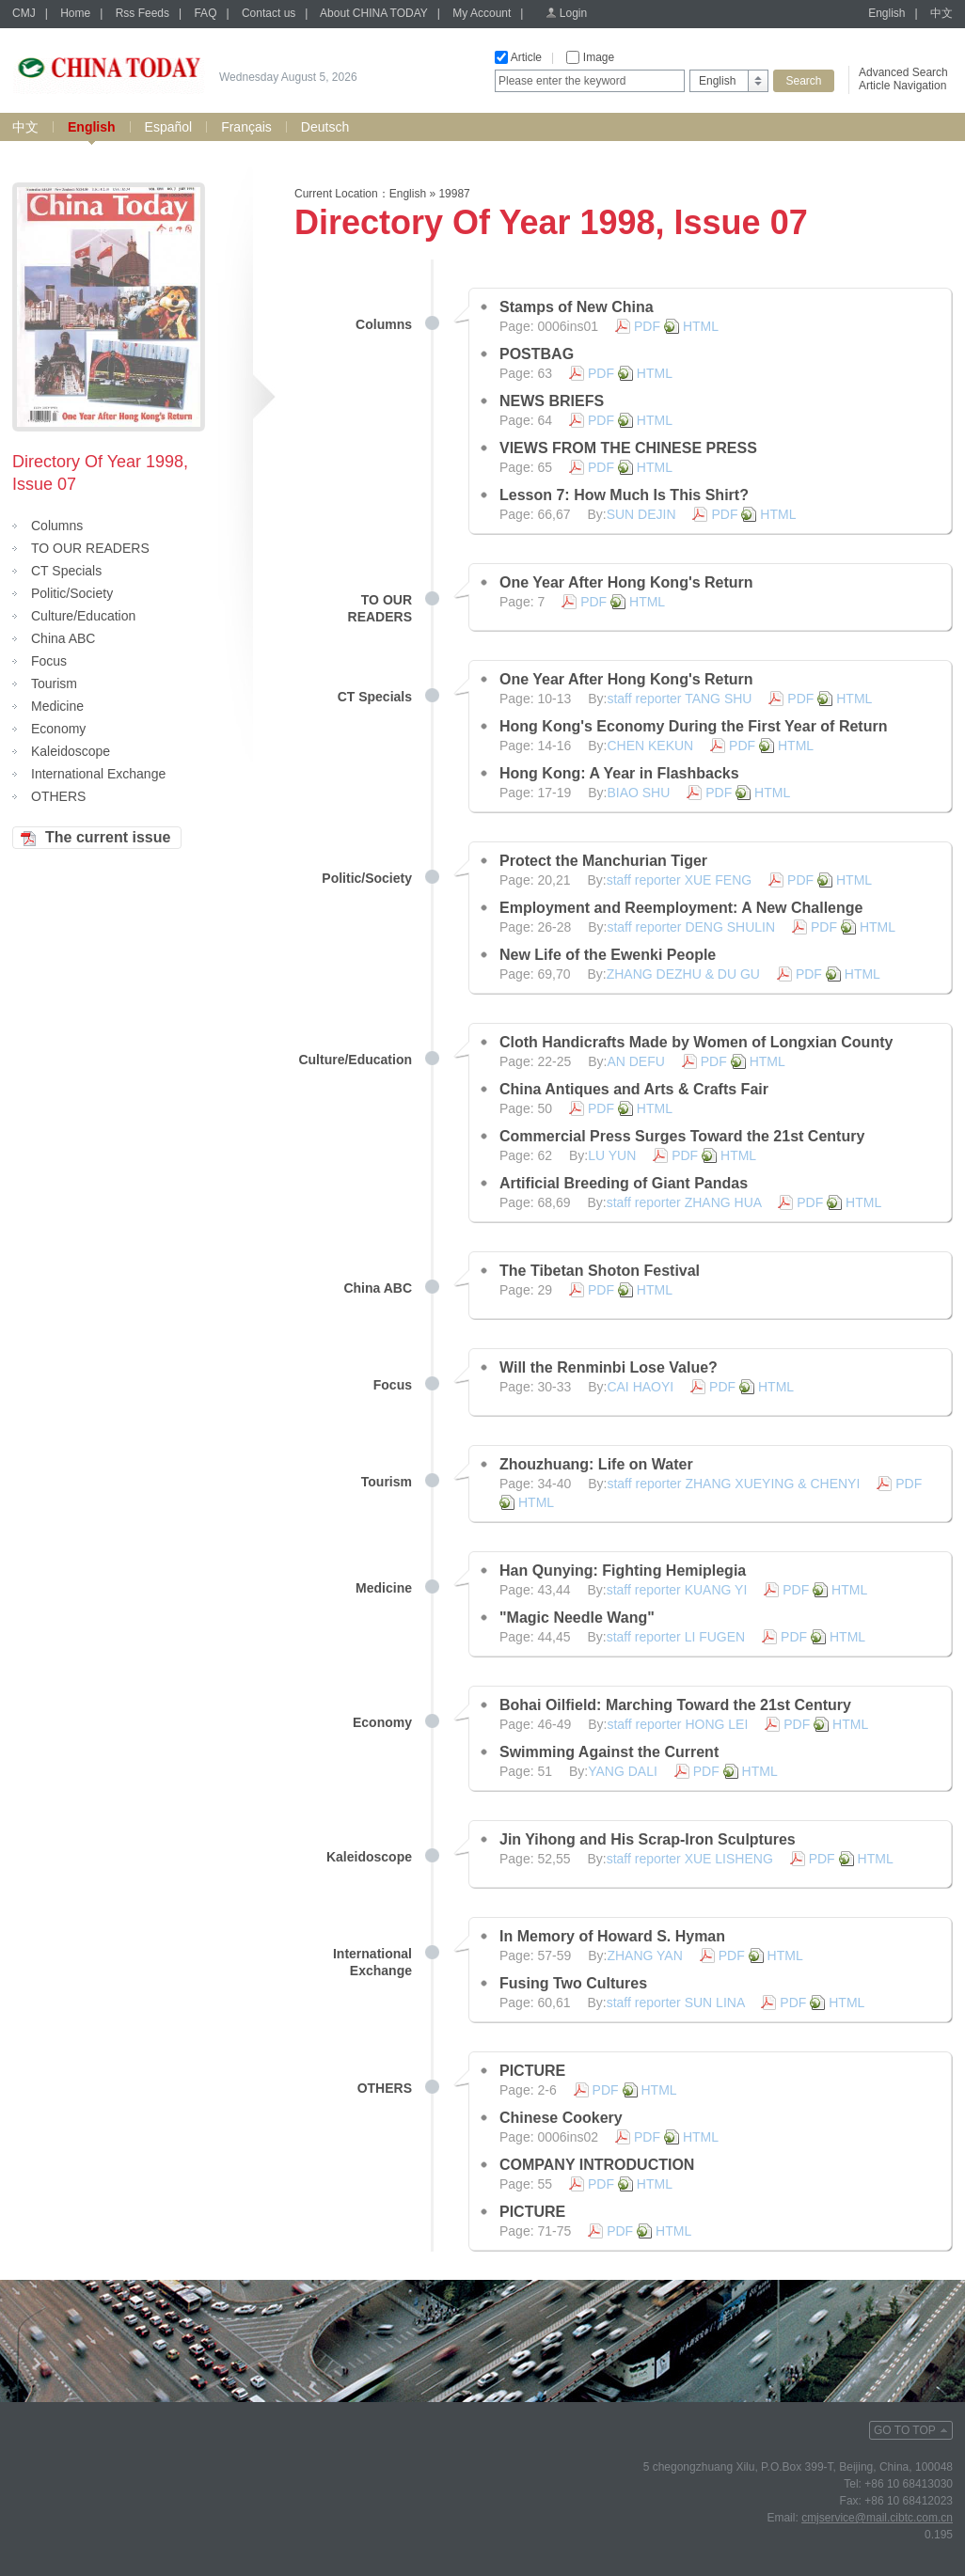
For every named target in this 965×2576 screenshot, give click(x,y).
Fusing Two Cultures (573, 1983)
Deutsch (325, 126)
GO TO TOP (905, 2430)
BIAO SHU (638, 792)
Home (75, 13)
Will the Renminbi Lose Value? (608, 1367)
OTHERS (58, 796)
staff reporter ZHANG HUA (684, 1202)
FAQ (205, 13)
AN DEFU (635, 1061)
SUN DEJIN (641, 514)
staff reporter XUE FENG (679, 879)
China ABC (63, 638)
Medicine (57, 706)
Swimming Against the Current (609, 1752)
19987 (453, 193)
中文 (941, 13)
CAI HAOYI (640, 1386)
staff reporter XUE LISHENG (690, 1858)
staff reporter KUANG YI (677, 1589)
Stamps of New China (576, 307)
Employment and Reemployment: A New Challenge (680, 908)
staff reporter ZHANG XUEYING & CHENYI (733, 1483)
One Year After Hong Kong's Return (626, 582)
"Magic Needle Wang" (577, 1618)
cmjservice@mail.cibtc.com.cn (877, 2517)
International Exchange (98, 773)
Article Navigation (902, 85)
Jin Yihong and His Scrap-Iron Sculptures (647, 1839)
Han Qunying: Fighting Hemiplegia (622, 1571)
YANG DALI (622, 1771)
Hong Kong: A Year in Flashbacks (619, 773)
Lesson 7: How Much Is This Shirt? (624, 495)
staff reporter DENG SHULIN (691, 927)
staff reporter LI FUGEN (676, 1636)
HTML (701, 326)
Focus (49, 660)
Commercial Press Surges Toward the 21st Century (681, 1136)
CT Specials (66, 570)
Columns (57, 525)
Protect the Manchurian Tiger (603, 861)
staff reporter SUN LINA (676, 2002)
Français (246, 126)
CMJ (24, 13)
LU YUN (612, 1155)
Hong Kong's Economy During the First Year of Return (693, 726)
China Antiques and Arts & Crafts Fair (633, 1089)
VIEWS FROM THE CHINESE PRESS (628, 448)
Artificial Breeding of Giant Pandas (623, 1183)
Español (169, 126)
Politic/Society (72, 593)
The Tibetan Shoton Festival (599, 1271)
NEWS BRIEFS (551, 401)
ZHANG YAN (644, 1955)
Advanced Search (903, 72)
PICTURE (532, 2071)
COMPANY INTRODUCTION (596, 2165)
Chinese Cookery (561, 2118)
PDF (647, 326)
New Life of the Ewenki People (607, 955)
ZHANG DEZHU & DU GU (683, 974)
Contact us (268, 13)
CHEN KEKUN (650, 745)
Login (573, 13)
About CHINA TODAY (374, 13)
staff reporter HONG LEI (677, 1724)
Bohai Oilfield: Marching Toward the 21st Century (675, 1705)
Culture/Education (83, 615)
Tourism (54, 683)
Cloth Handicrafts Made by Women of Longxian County (696, 1042)
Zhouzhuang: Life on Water (596, 1464)
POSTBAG (536, 354)
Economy (58, 728)
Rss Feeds (142, 13)
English (886, 13)
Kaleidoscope (70, 751)
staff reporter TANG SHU (679, 698)
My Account (481, 13)
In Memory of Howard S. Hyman (612, 1936)
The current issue (107, 837)
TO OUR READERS (90, 548)
